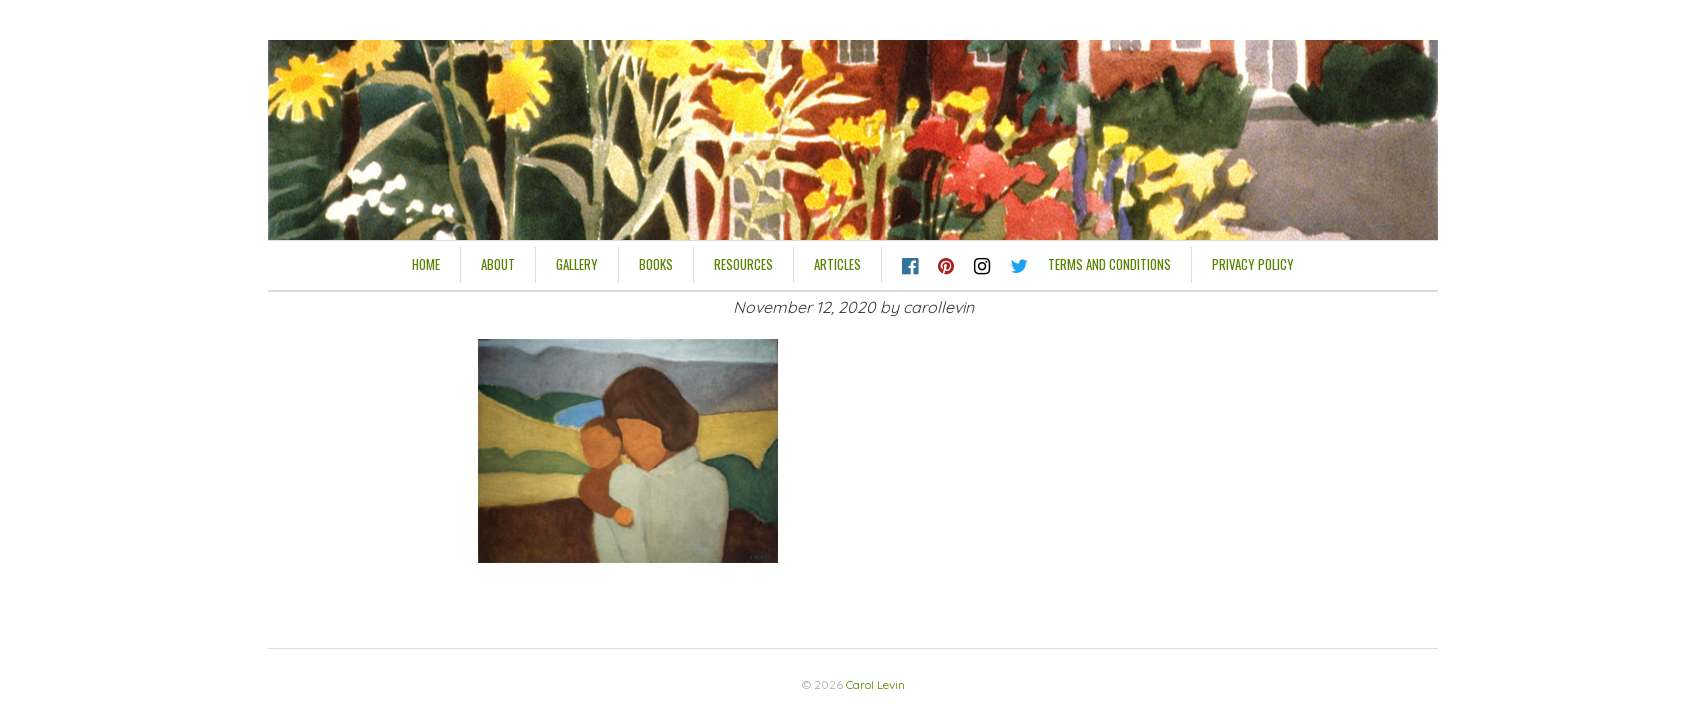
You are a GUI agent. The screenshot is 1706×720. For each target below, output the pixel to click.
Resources (743, 264)
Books (656, 264)
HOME (426, 264)
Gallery (577, 264)
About (498, 264)
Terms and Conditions (1109, 264)
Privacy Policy (1253, 264)
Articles (837, 264)
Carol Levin (875, 684)
